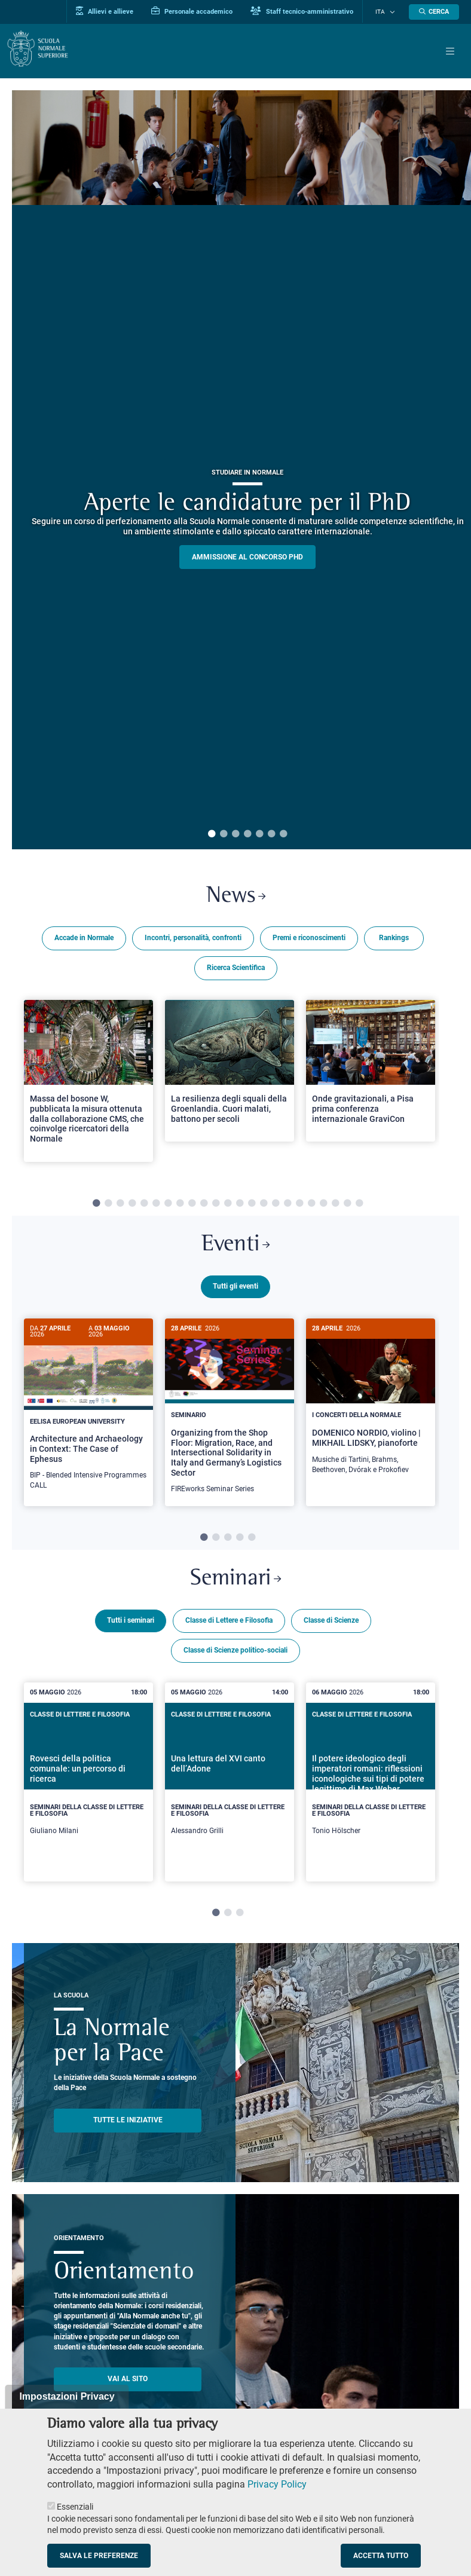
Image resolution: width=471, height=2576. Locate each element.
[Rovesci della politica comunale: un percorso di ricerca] (88, 1785)
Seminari (235, 1582)
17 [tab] (287, 1205)
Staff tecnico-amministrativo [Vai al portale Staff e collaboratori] (310, 11)
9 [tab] (192, 1205)
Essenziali (75, 2506)
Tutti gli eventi (235, 1290)
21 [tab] (335, 1205)
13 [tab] (240, 1205)
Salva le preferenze (99, 2555)
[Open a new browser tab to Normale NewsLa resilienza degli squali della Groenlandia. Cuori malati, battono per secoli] (229, 1073)
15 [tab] (264, 1205)
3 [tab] (235, 834)
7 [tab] (283, 834)
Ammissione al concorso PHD (247, 557)
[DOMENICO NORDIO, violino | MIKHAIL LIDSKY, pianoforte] (370, 1406)
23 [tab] (359, 1205)
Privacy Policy (277, 2484)
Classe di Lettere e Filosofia (229, 1624)
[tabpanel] (88, 1088)
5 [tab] (259, 834)
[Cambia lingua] (393, 12)
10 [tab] (204, 1205)
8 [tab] (180, 1205)
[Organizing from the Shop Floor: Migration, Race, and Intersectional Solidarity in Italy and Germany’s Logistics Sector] (229, 1416)
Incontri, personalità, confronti (193, 939)
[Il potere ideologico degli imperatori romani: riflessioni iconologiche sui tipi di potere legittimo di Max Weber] (370, 1785)
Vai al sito (128, 2383)
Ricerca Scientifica (236, 969)
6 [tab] (271, 834)
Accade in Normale (84, 939)
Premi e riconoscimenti (309, 939)
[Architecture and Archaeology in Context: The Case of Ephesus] (88, 1414)
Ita (385, 12)
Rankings (394, 939)
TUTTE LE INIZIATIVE (128, 2123)
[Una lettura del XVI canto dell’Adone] (229, 1785)
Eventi (235, 1248)
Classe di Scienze (331, 1624)
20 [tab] (323, 1205)
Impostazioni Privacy (66, 2396)
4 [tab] (247, 834)
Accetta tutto (380, 2555)
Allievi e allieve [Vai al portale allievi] (113, 11)
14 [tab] (252, 1205)
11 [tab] (216, 1205)
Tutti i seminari (130, 1624)
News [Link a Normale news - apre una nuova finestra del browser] (236, 897)
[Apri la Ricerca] (434, 12)
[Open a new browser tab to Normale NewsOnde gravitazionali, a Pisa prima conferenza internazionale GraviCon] (370, 1073)
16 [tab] (276, 1205)
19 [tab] (311, 1205)
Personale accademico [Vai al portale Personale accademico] (200, 11)
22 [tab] (347, 1205)
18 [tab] (299, 1205)
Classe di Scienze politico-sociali (235, 1654)
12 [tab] (228, 1205)
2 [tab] (224, 834)
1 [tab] (212, 834)
